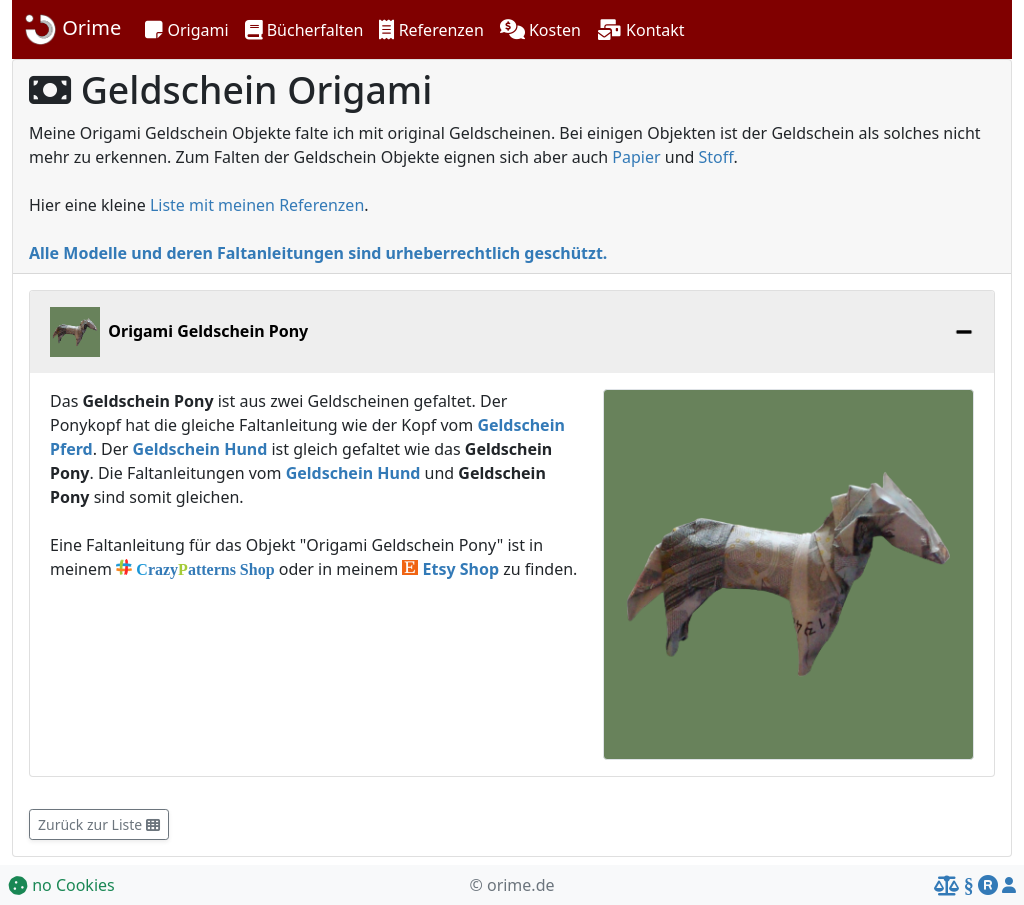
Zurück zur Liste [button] (99, 824)
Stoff (716, 157)
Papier (636, 157)
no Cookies (61, 885)
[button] (186, 30)
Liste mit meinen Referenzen (257, 205)
